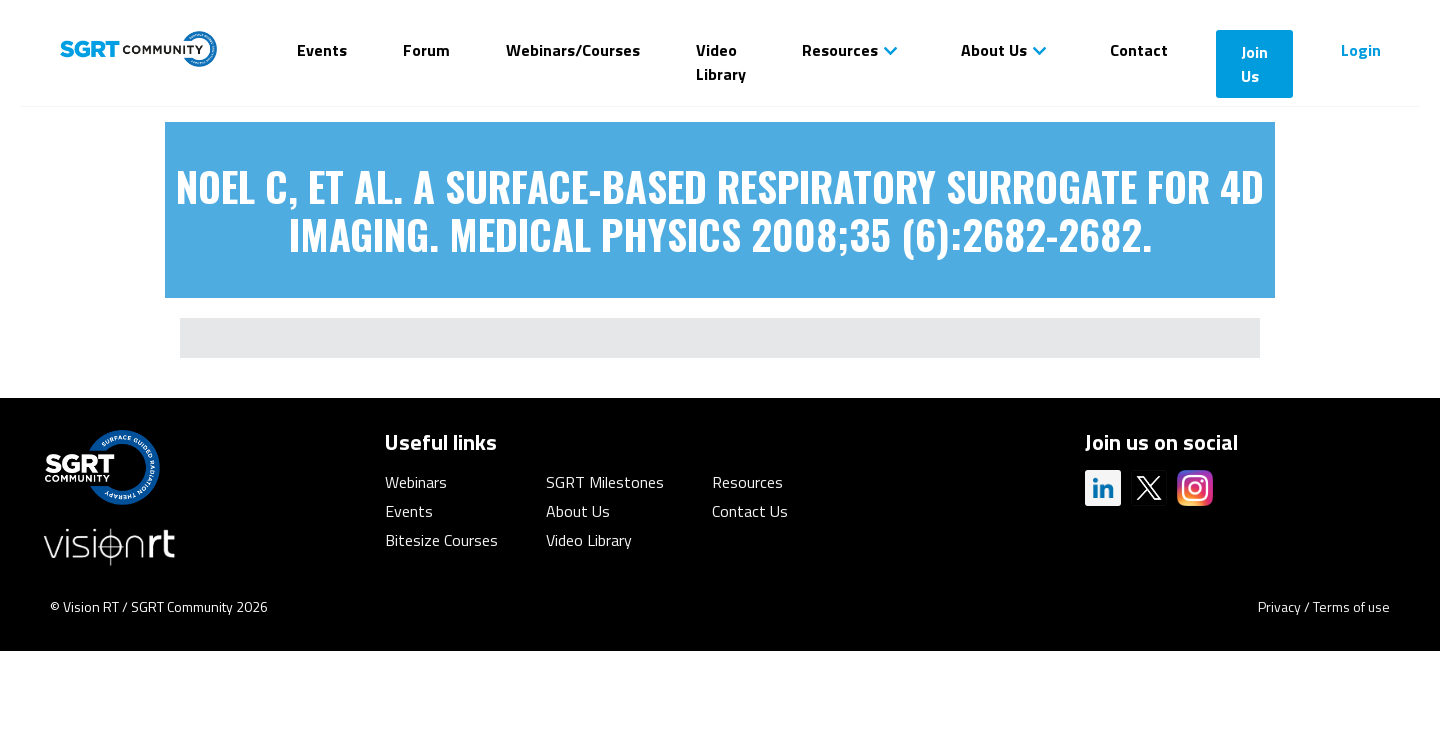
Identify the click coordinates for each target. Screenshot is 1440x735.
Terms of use (1351, 606)
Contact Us (750, 511)
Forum (426, 50)
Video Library (721, 62)
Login (1361, 50)
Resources (840, 50)
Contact (1139, 50)
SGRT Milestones (605, 482)
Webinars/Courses (573, 50)
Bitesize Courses (441, 540)
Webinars (416, 482)
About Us (994, 50)
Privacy (1279, 606)
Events (322, 50)
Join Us (1254, 64)
